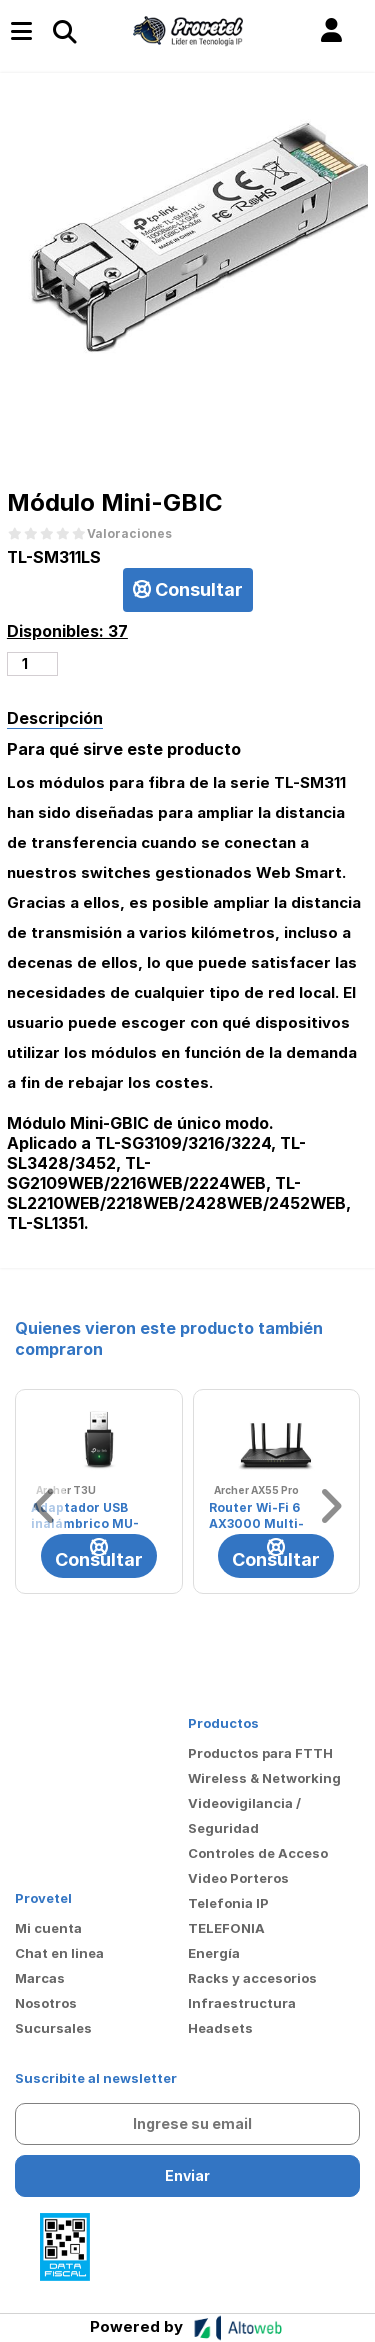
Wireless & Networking (264, 1778)
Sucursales (53, 2028)
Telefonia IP (228, 1903)
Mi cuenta (48, 1928)
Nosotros (46, 2003)
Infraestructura (242, 2003)
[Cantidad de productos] (32, 664)
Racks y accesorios (252, 1978)
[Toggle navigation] (64, 31)
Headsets (220, 2028)
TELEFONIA (226, 1928)
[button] (331, 31)
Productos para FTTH (260, 1753)
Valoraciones (129, 534)
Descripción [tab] (55, 718)
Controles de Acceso (258, 1853)
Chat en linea (59, 1953)
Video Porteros (238, 1878)
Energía (214, 1953)
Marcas (40, 1978)
